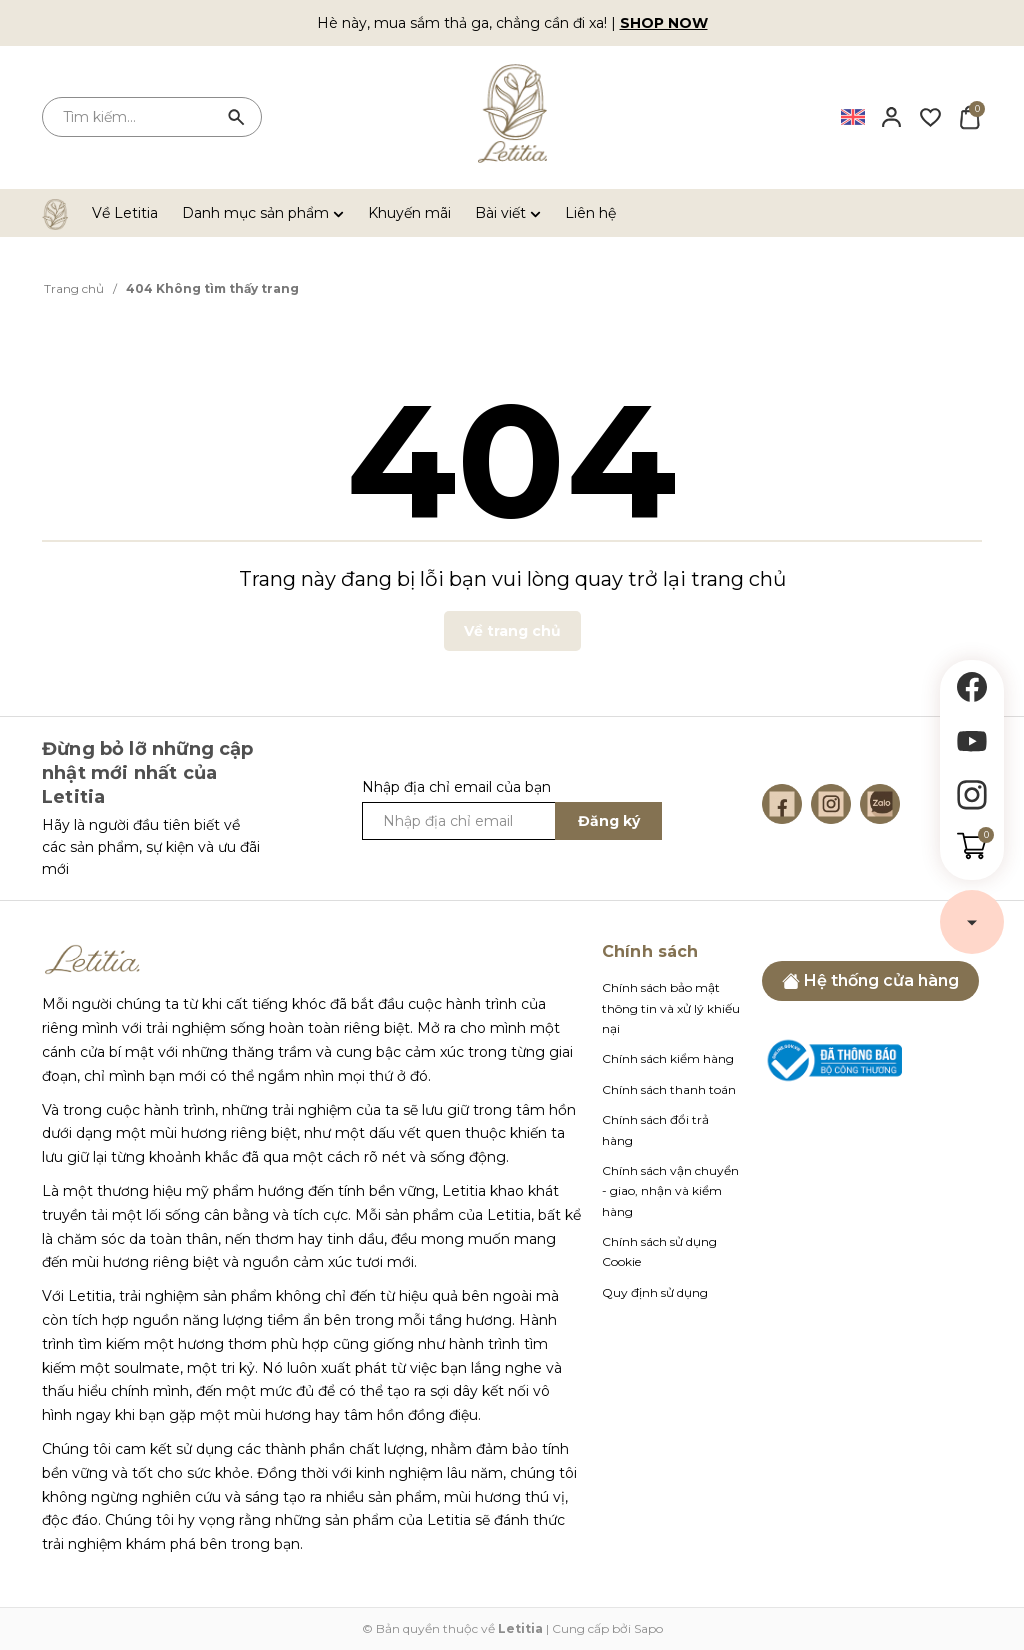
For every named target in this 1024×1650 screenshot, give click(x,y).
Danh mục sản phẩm (263, 213)
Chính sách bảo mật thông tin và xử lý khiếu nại (671, 1008)
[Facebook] (782, 804)
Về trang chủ (512, 631)
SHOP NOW (664, 23)
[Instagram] (831, 804)
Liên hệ (590, 213)
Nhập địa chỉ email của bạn (456, 787)
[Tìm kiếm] (237, 117)
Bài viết (508, 213)
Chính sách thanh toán (669, 1089)
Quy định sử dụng (655, 1292)
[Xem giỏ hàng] (969, 116)
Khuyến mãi (409, 213)
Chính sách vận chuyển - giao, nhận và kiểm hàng (670, 1191)
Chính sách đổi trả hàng (655, 1129)
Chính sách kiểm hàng (668, 1058)
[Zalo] (880, 804)
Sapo (648, 1628)
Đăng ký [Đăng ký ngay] (609, 821)
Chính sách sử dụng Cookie (659, 1251)
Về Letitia (125, 213)
